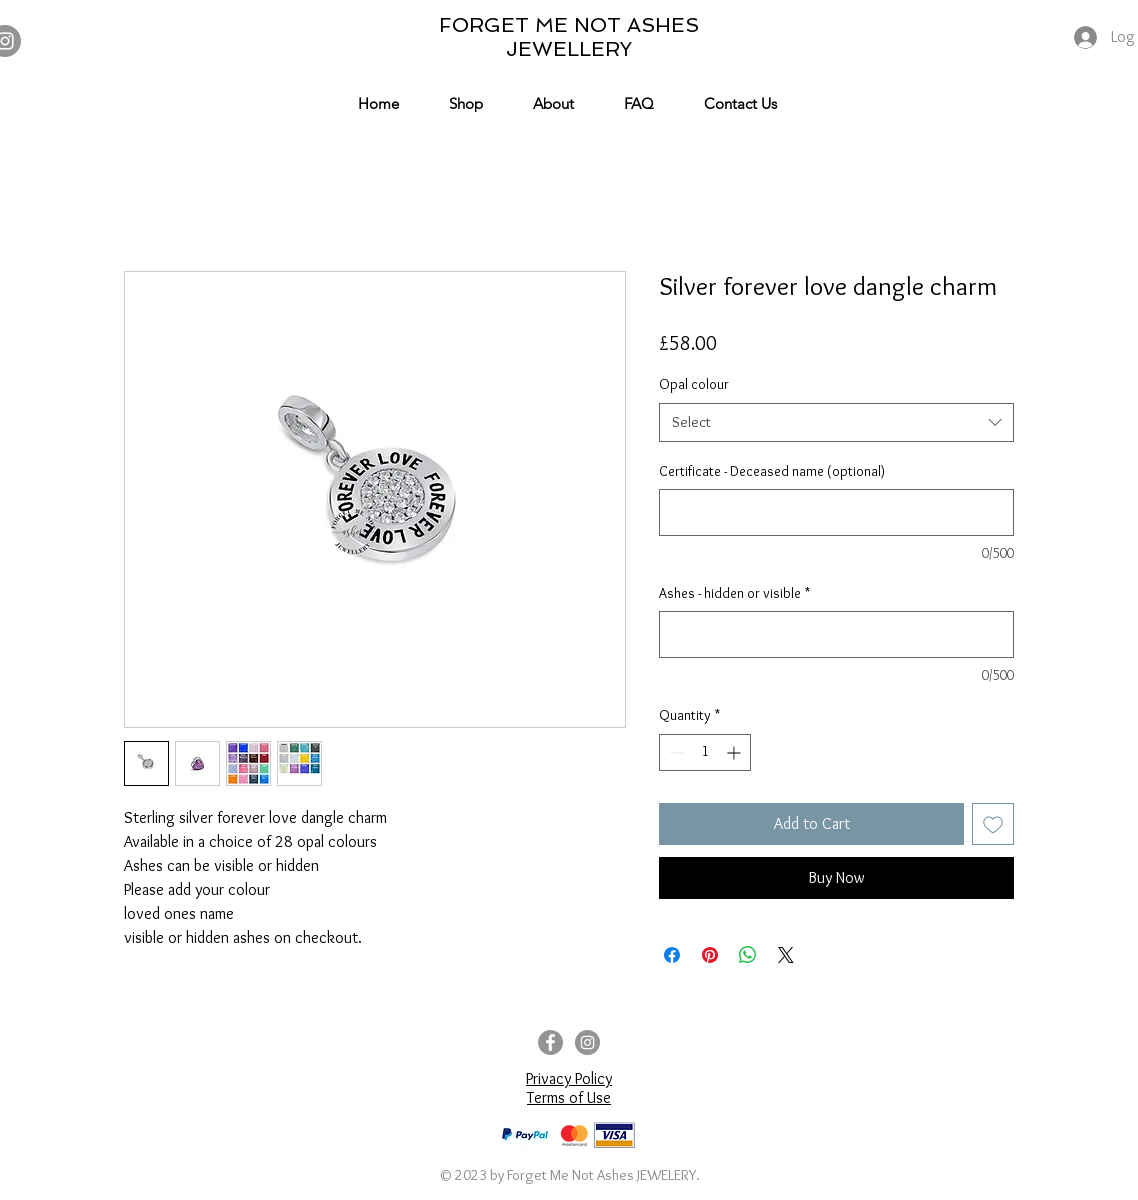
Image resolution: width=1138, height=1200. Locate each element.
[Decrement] (674, 752)
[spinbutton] (705, 752)
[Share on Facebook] (672, 955)
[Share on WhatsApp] (748, 955)
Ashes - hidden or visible (734, 593)
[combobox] (836, 422)
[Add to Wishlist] (993, 824)
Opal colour (694, 384)
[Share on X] (786, 955)
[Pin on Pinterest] (710, 955)
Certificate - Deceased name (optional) (772, 471)
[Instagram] (587, 1042)
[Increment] (735, 752)
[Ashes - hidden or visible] (836, 634)
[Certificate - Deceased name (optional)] (836, 512)
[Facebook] (550, 1042)
